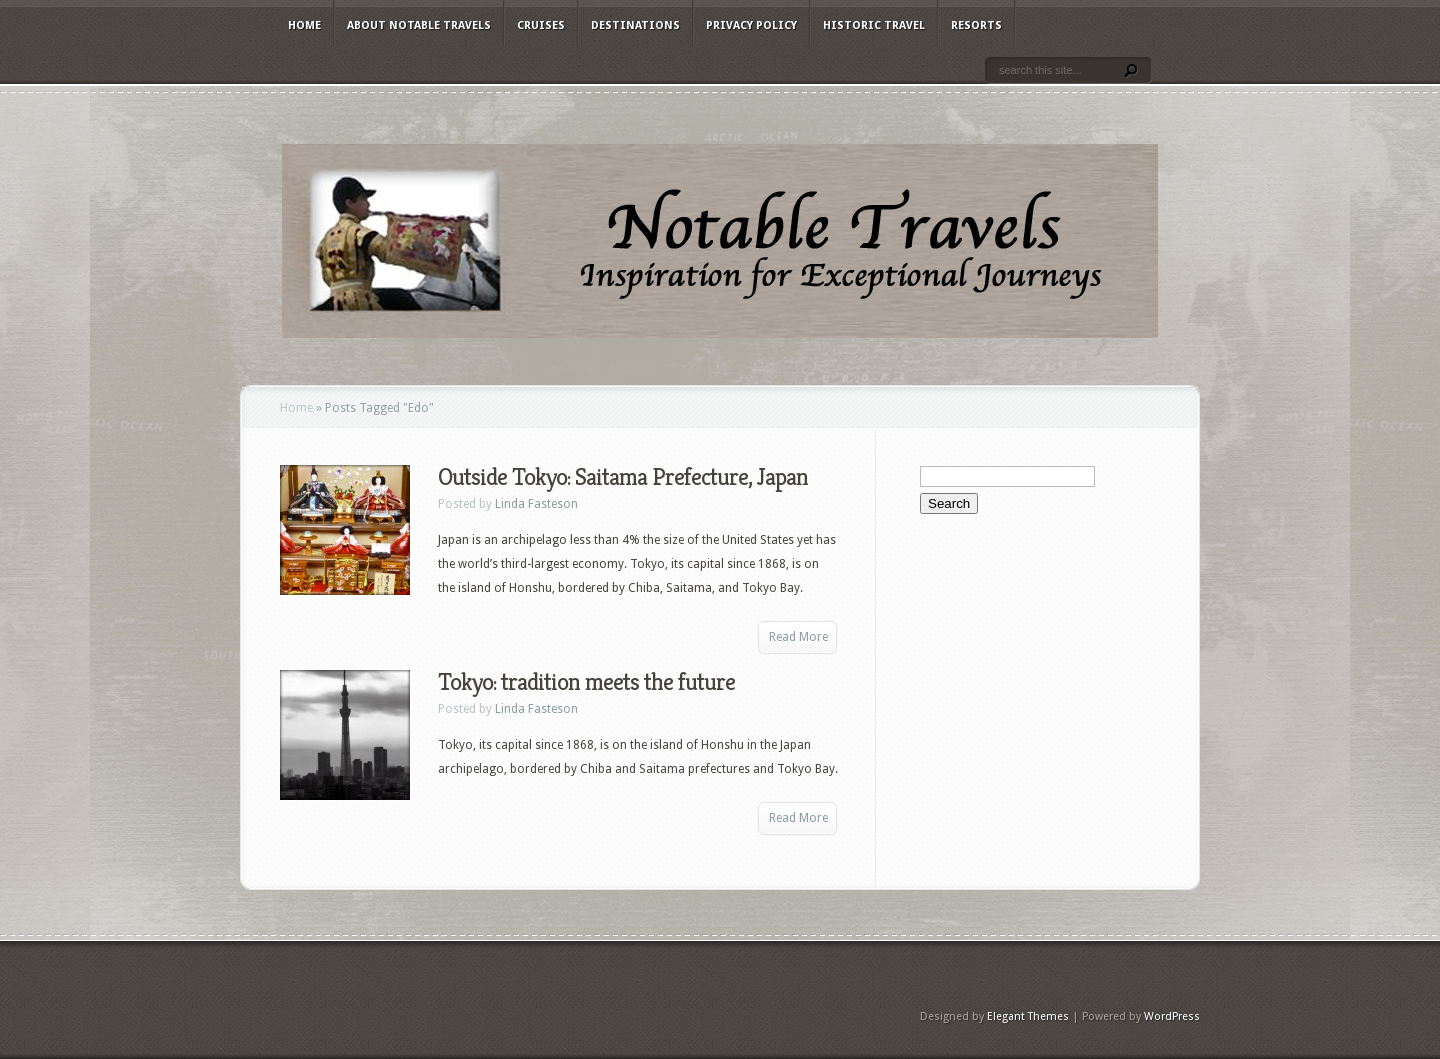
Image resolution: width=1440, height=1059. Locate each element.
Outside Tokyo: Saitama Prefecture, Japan (623, 477)
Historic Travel (874, 25)
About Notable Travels (419, 25)
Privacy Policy (751, 25)
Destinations (635, 25)
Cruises (541, 25)
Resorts (976, 25)
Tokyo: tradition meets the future (586, 682)
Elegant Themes (1028, 1016)
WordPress (1172, 1016)
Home (304, 25)
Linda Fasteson (536, 504)
